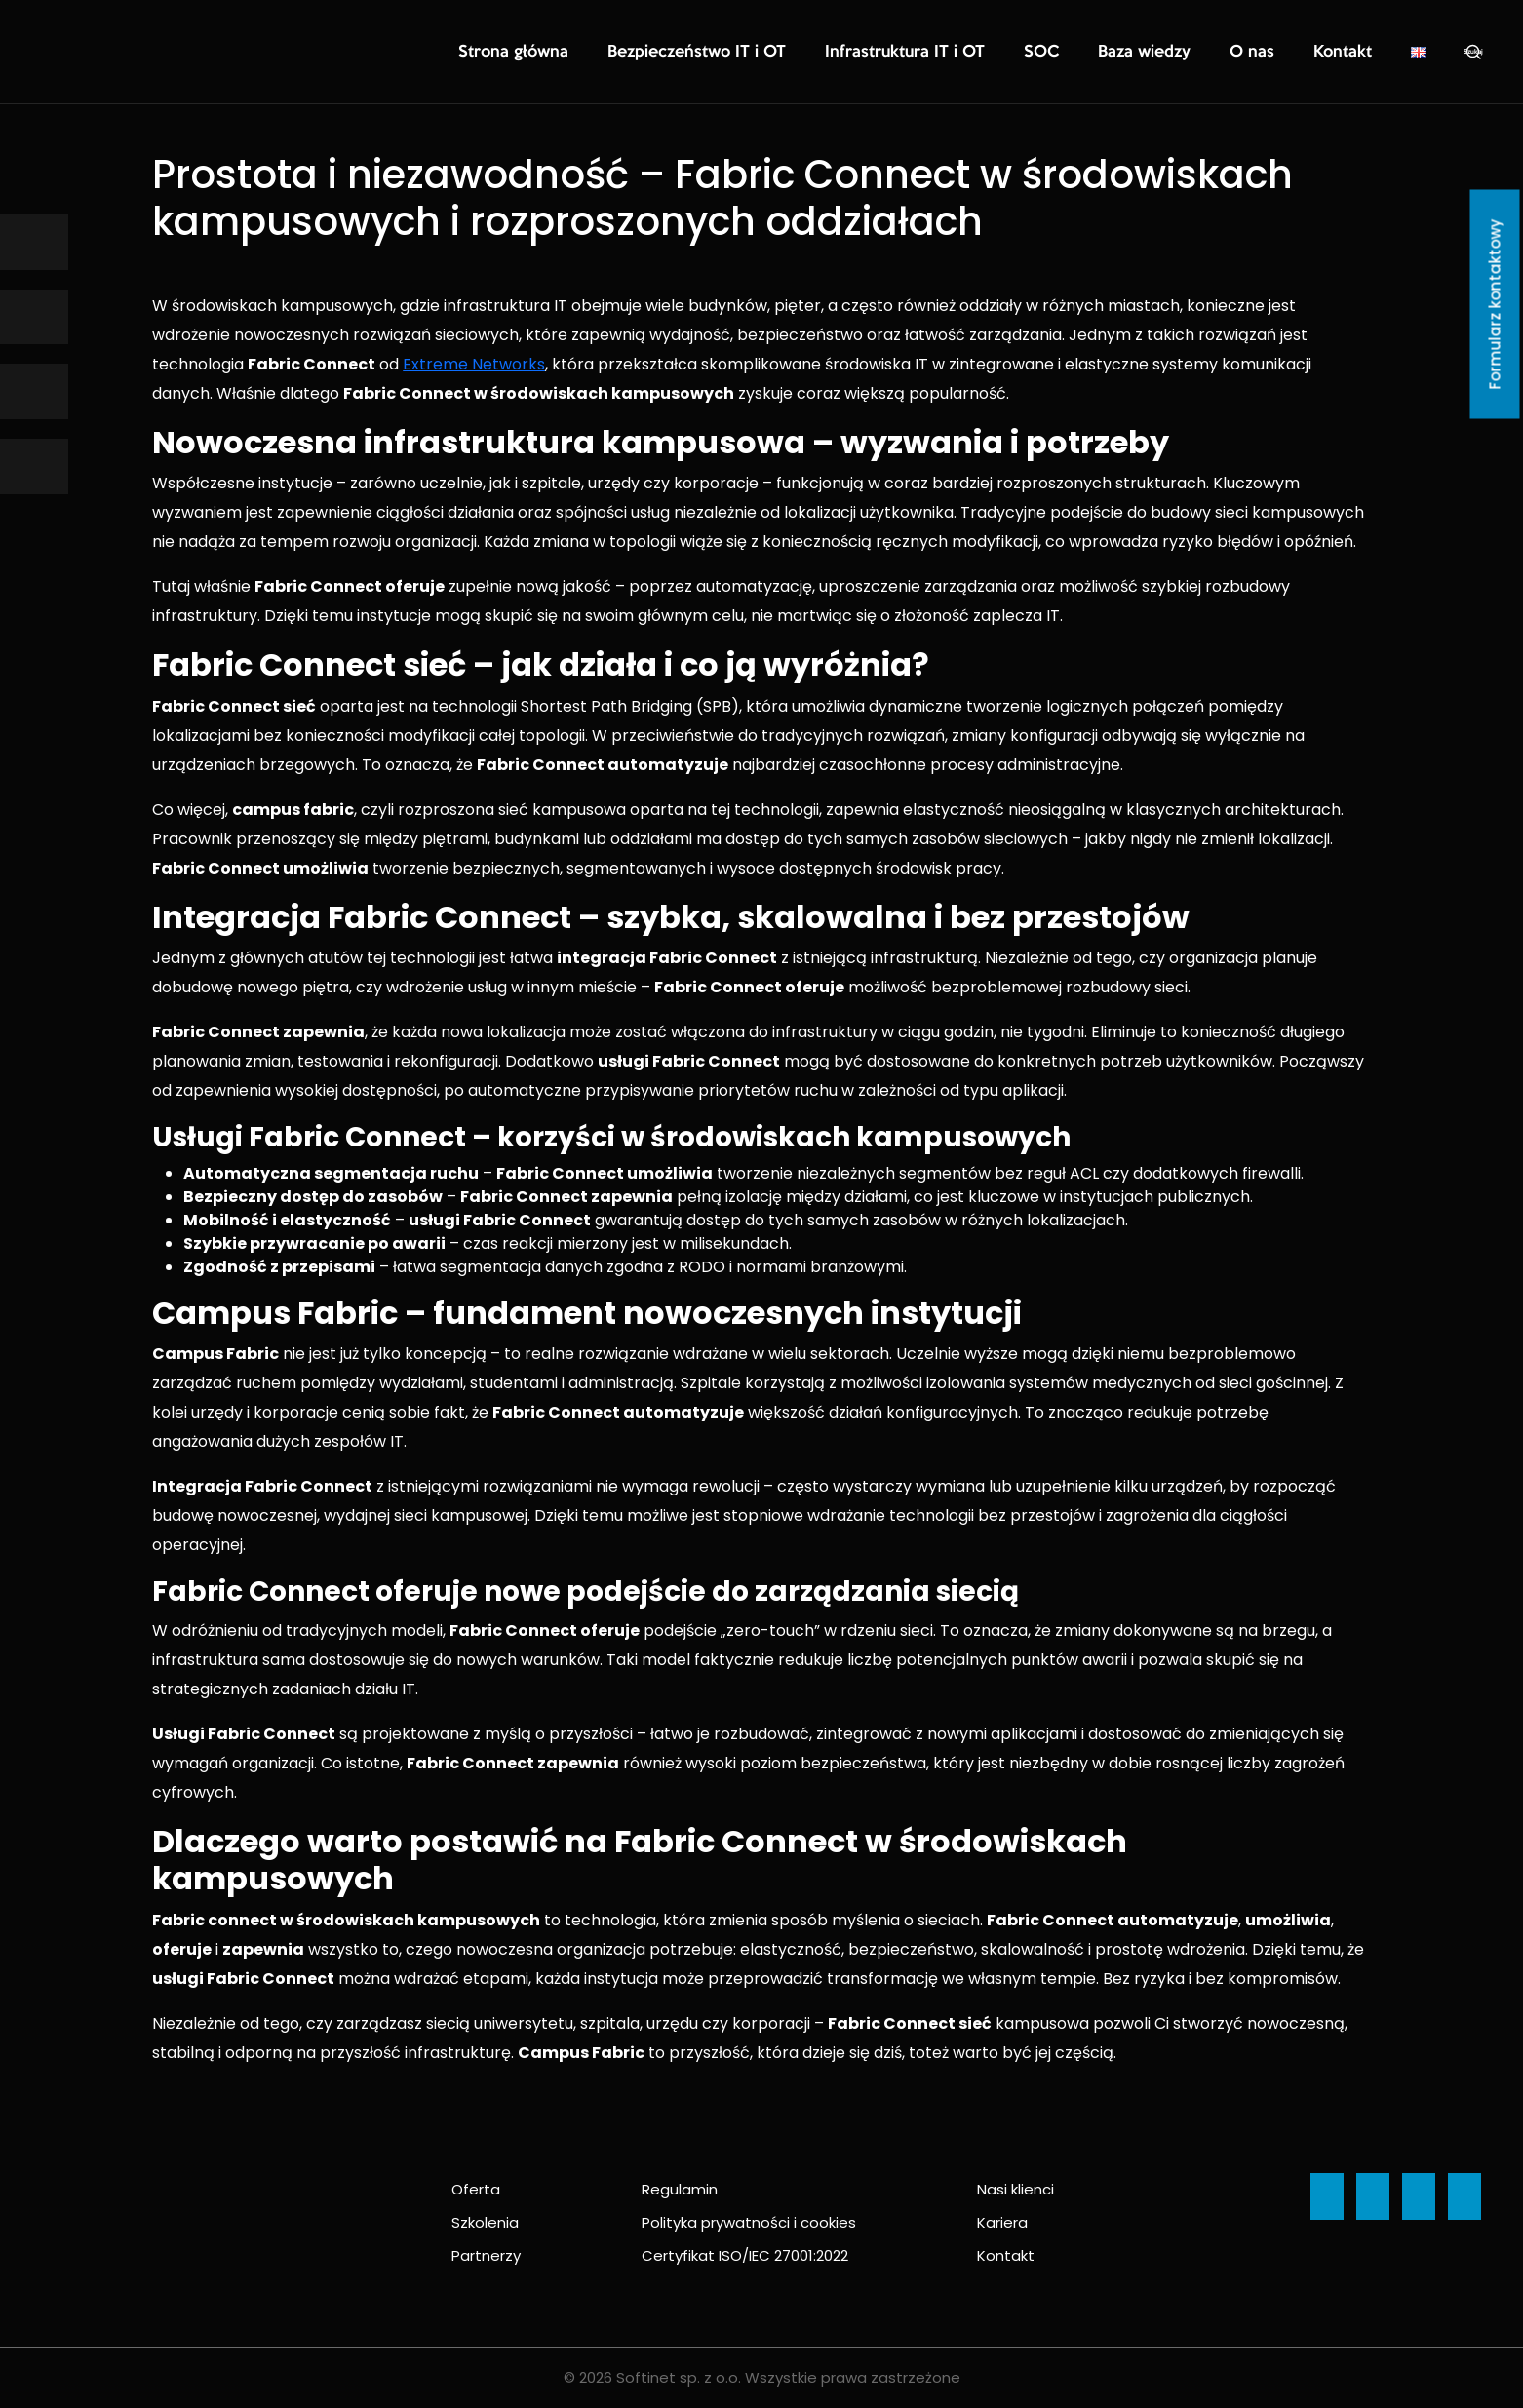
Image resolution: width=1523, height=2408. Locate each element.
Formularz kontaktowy (1495, 304)
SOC (1084, 52)
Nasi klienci (1015, 2189)
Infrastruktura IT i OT (966, 52)
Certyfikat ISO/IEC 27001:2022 (745, 2255)
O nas (1268, 52)
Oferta (475, 2189)
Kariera (1002, 2222)
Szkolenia (485, 2222)
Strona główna (636, 52)
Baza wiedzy (1174, 52)
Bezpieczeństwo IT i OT (791, 52)
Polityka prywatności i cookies (749, 2222)
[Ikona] (34, 242)
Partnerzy (486, 2255)
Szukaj (1473, 51)
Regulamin (680, 2189)
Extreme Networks (474, 364)
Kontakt (1348, 52)
